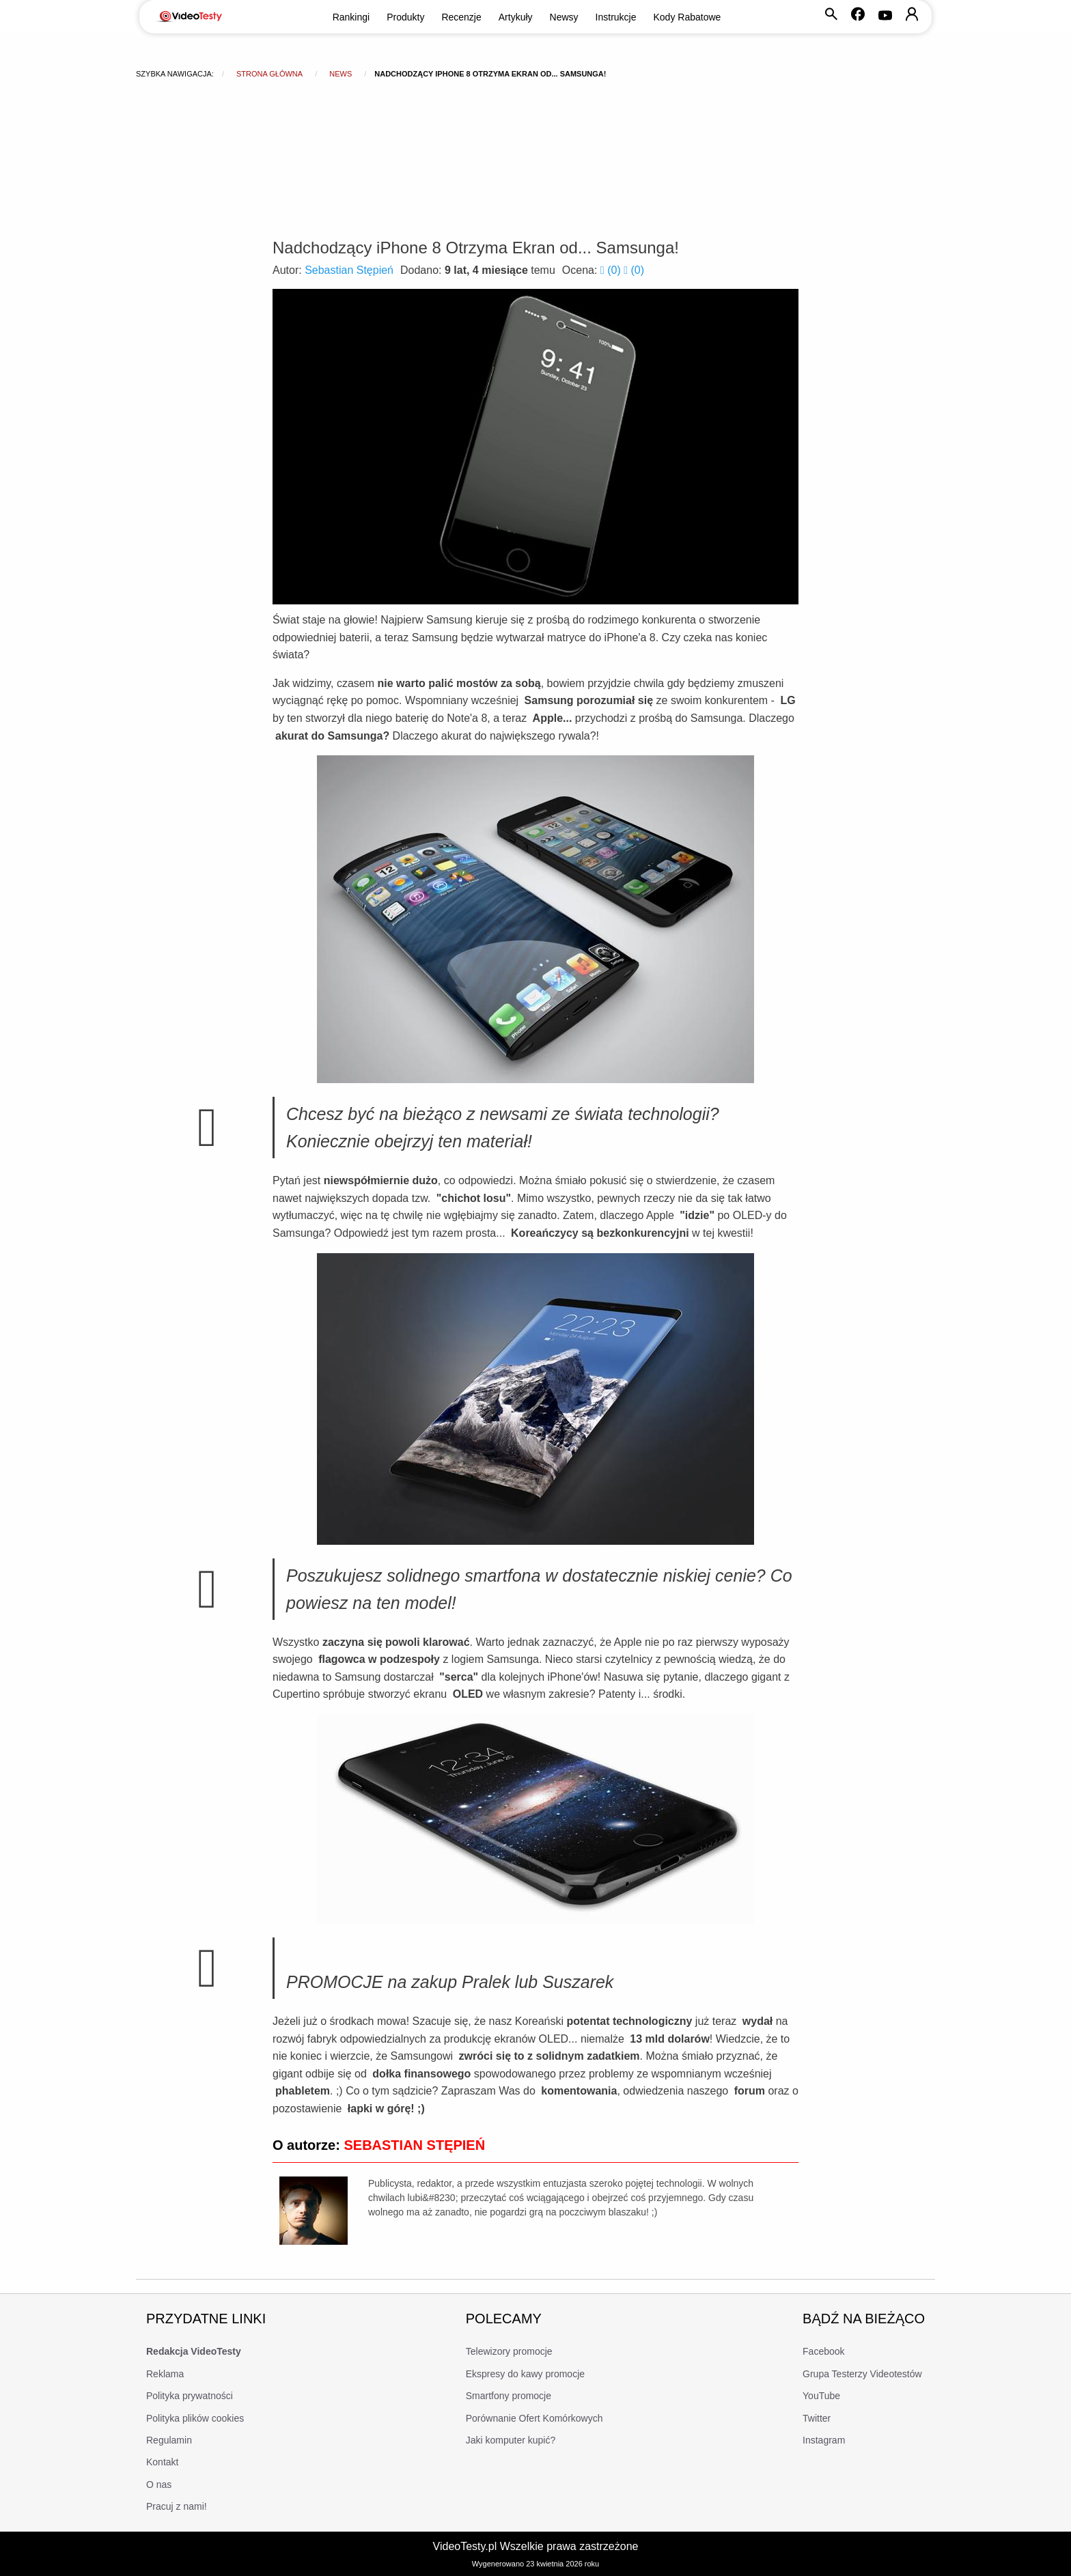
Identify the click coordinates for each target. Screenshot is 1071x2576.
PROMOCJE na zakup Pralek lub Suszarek (449, 1981)
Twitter (817, 2418)
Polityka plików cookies (195, 2418)
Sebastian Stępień (349, 270)
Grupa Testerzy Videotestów (862, 2373)
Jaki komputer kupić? (511, 2440)
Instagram (824, 2440)
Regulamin (169, 2440)
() (612, 270)
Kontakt (162, 2461)
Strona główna (269, 74)
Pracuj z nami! (176, 2506)
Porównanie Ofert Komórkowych (534, 2418)
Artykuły (516, 17)
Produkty (405, 17)
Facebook (823, 2351)
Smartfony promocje (508, 2395)
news (340, 74)
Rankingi (351, 17)
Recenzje (461, 17)
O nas (158, 2484)
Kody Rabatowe (687, 17)
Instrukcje (616, 17)
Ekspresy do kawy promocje (525, 2373)
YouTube (821, 2395)
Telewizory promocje (509, 2351)
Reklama (165, 2373)
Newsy (564, 17)
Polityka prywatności (189, 2395)
